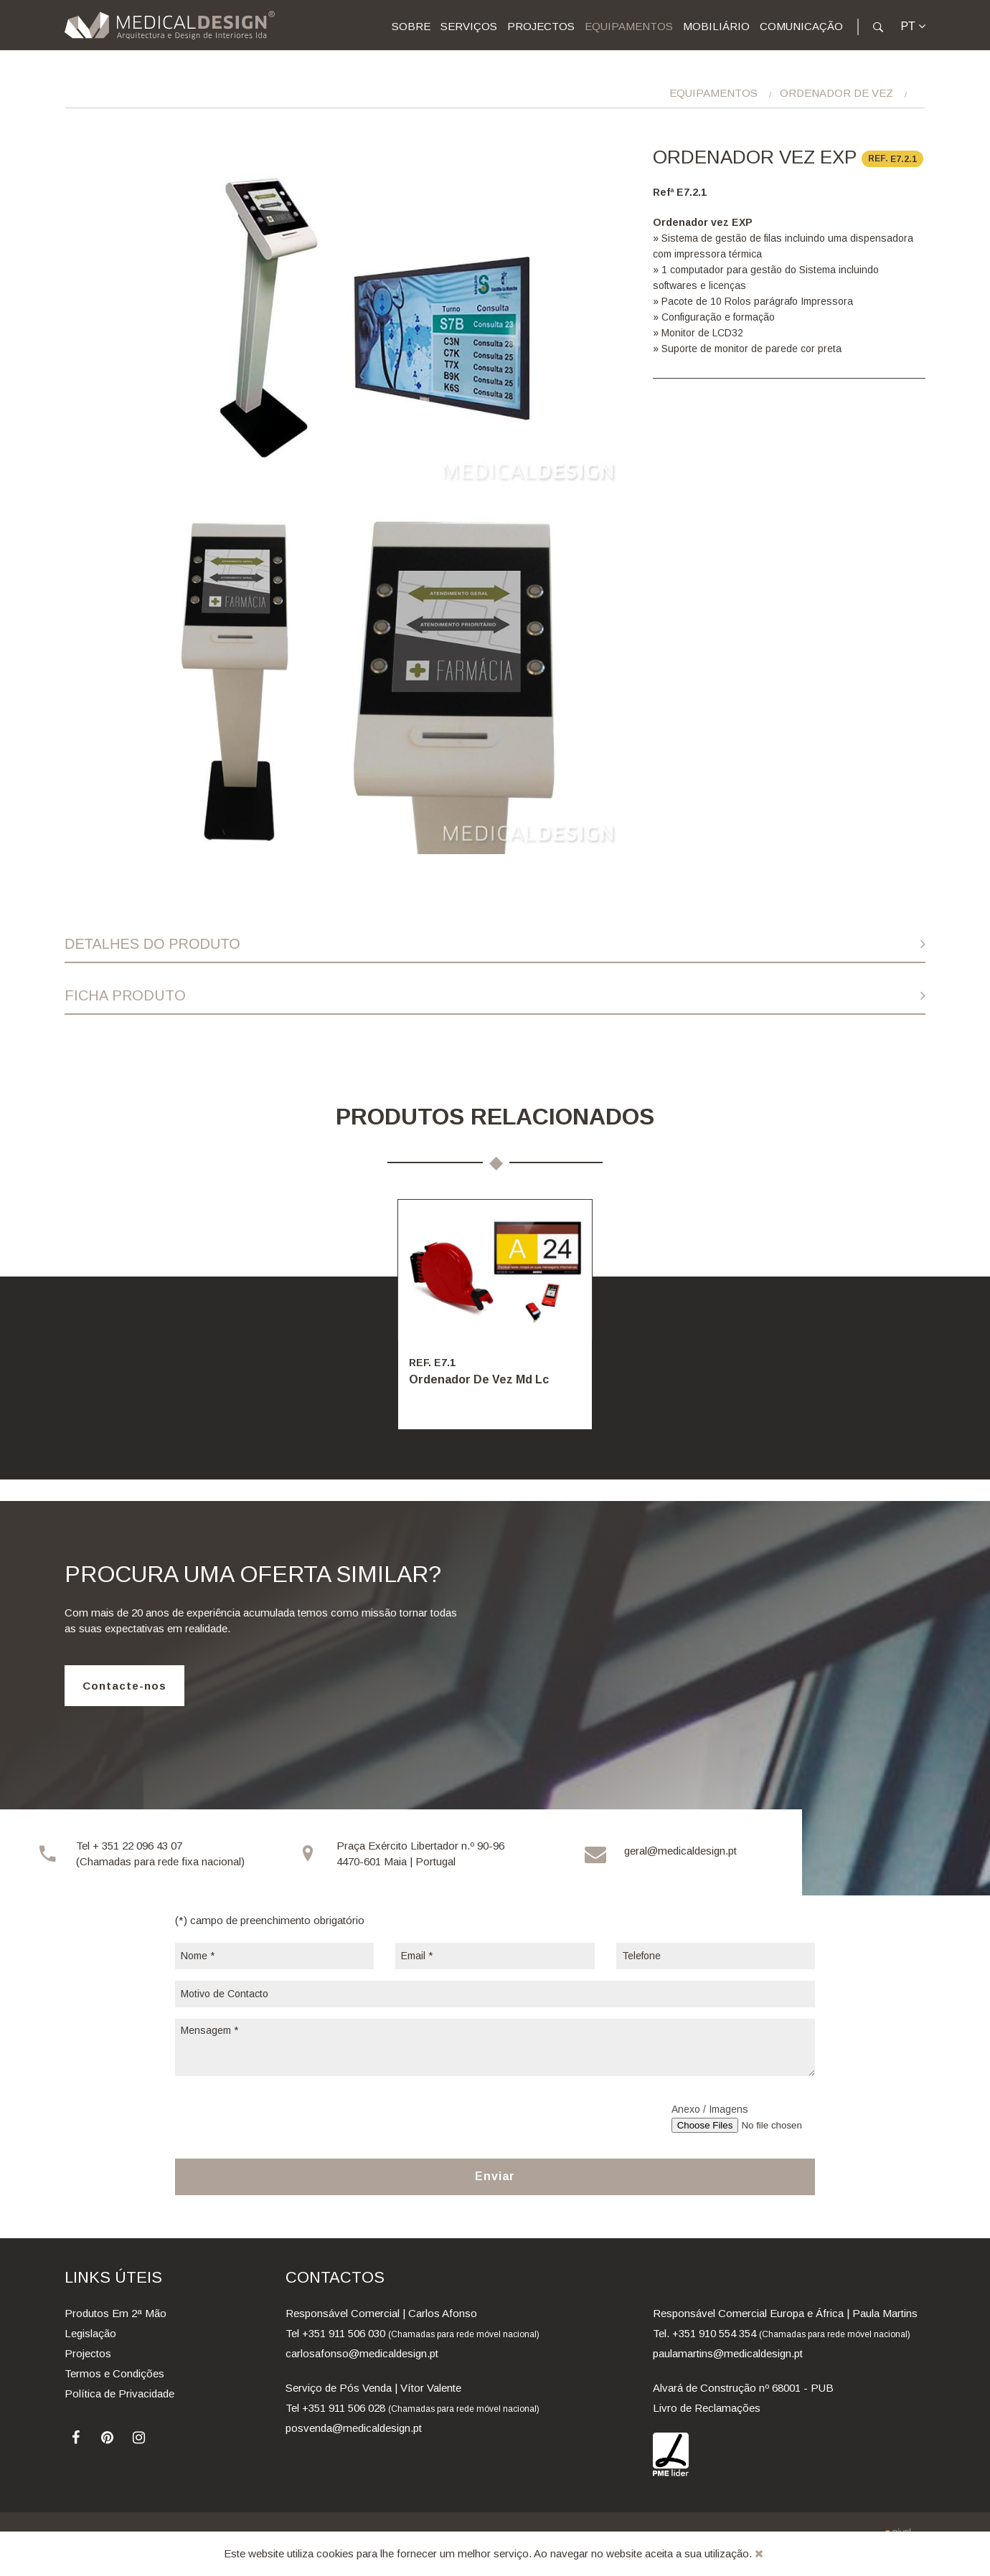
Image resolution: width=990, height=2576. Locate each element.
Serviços (468, 26)
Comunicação (801, 26)
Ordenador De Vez (836, 93)
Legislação (90, 2333)
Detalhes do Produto (152, 944)
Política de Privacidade (119, 2393)
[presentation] (284, 2116)
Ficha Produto (125, 995)
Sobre (411, 26)
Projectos (541, 26)
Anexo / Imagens (709, 2109)
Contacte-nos (124, 1686)
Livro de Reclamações (706, 2408)
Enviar (495, 2176)
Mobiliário (716, 26)
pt (912, 26)
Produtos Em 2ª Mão (115, 2313)
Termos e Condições (114, 2373)
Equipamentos (629, 26)
